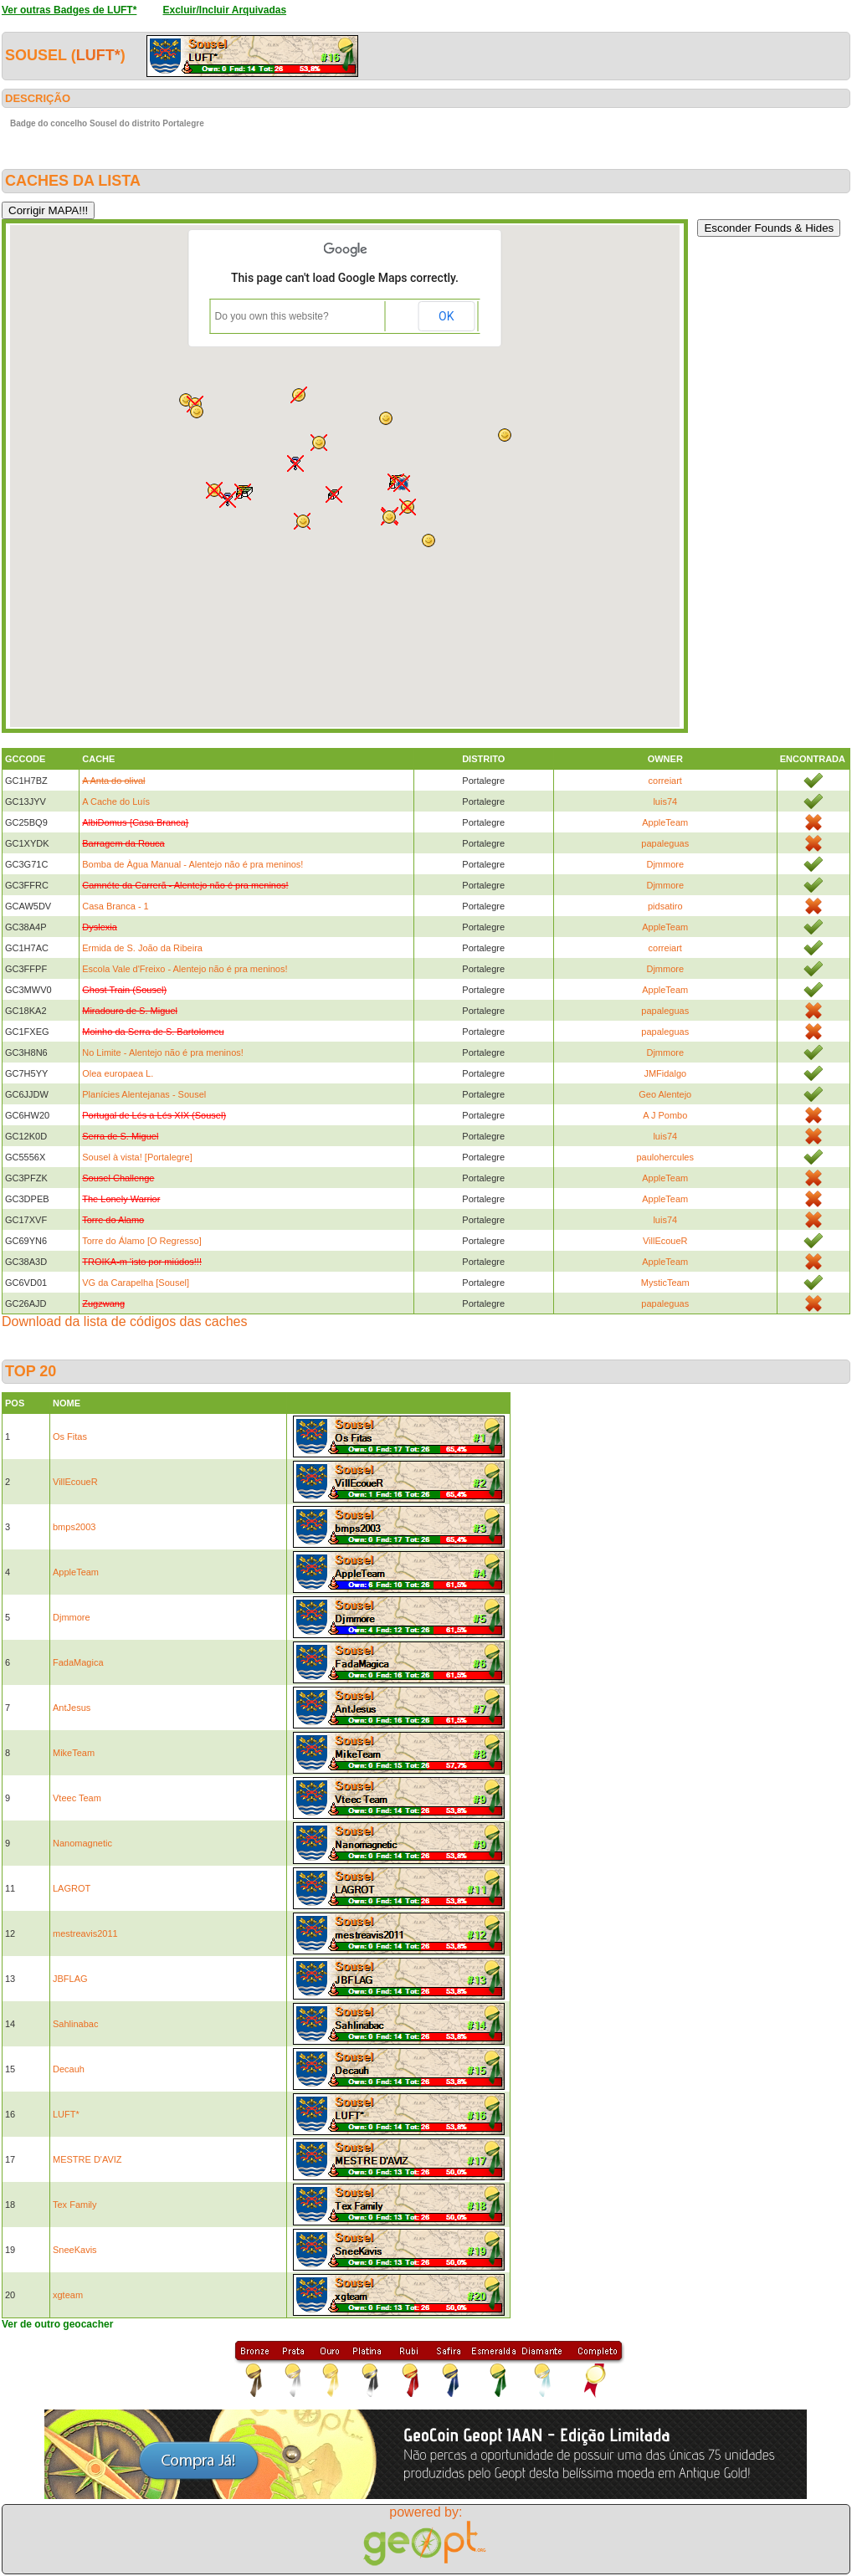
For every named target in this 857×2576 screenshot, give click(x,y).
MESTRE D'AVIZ (87, 2159)
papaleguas (665, 843)
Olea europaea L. (117, 1073)
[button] (298, 395)
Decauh (69, 2069)
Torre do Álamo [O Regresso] (141, 1241)
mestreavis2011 (85, 1933)
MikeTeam (74, 1753)
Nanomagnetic (82, 1843)
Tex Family (75, 2205)
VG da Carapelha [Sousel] (135, 1283)
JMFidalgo (665, 1073)
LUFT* (98, 55)
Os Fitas (70, 1436)
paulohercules (666, 1157)
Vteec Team (77, 1798)
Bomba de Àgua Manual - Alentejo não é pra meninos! (192, 864)
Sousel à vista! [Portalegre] (137, 1157)
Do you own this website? (272, 316)
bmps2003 (74, 1527)
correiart (665, 781)
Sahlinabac (75, 2024)
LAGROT (71, 1888)
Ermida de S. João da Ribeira (142, 948)
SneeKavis (75, 2250)
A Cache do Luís (116, 801)
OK (446, 316)
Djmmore (665, 864)
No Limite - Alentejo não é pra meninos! (163, 1052)
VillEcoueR (665, 1241)
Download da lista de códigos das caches (125, 1321)
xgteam (68, 2295)
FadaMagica (78, 1662)
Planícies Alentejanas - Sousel (144, 1094)
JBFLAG (70, 1979)
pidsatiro (665, 906)
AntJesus (71, 1708)
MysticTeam (665, 1283)
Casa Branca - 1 (115, 906)
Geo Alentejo (665, 1094)
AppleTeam (665, 822)
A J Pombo (665, 1115)
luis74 (665, 801)
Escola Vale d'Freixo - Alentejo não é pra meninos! (184, 969)
